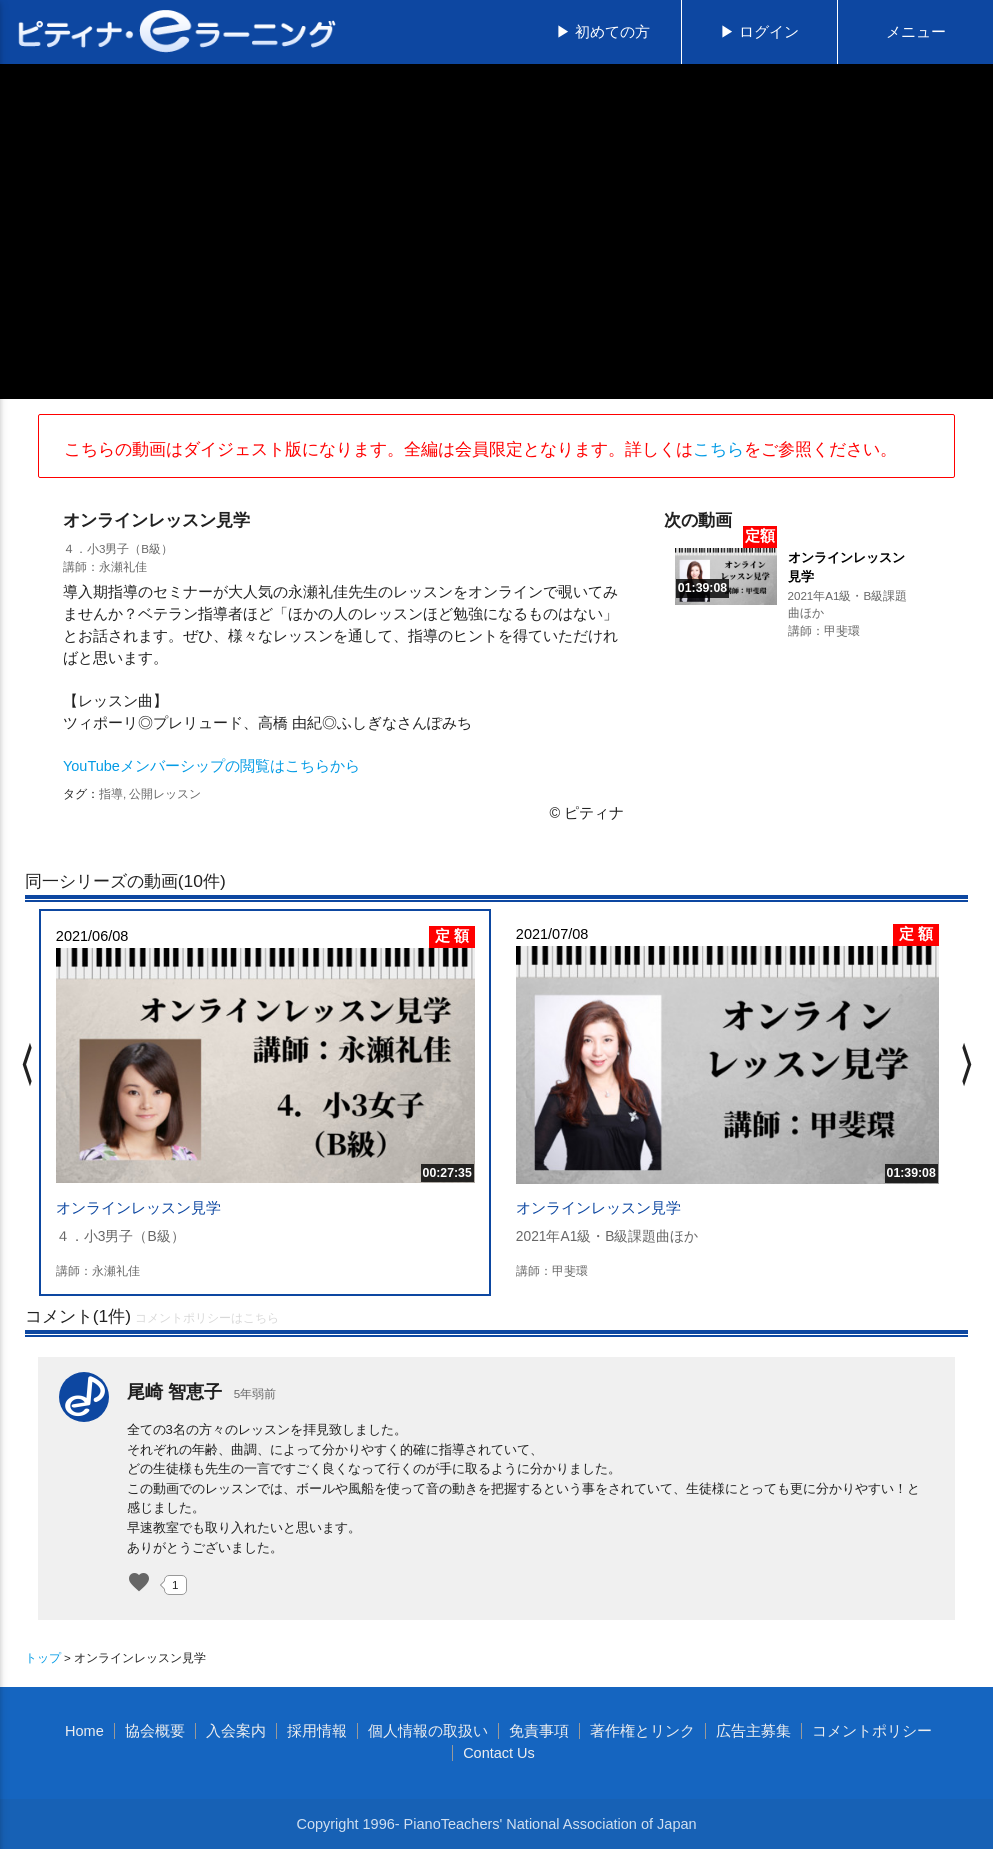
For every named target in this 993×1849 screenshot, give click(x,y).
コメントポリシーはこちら (207, 1318)
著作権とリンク (642, 1731)
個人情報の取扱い (428, 1731)
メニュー (916, 32)
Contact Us (499, 1753)
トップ (43, 1657)
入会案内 (236, 1731)
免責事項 (539, 1731)
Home (84, 1731)
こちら (718, 449)
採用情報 (317, 1731)
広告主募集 (753, 1731)
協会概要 (155, 1731)
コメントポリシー (872, 1731)
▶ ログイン (759, 32)
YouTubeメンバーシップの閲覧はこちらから (211, 766)
